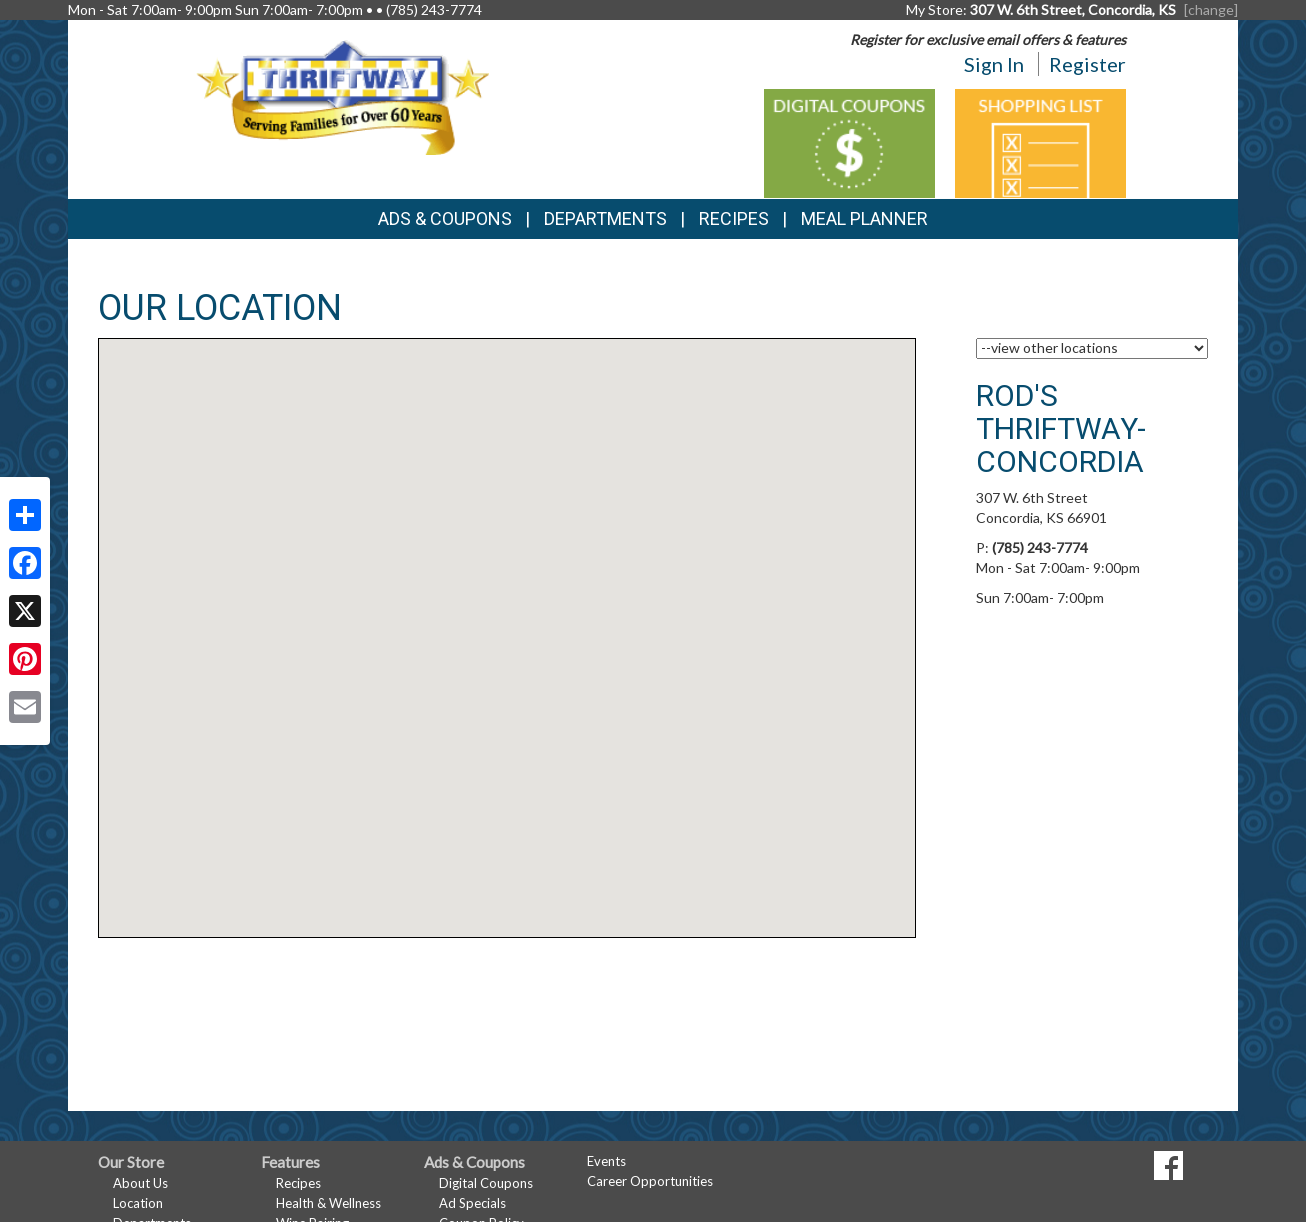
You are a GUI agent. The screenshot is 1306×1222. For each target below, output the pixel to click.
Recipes (734, 218)
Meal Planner (864, 218)
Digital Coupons (486, 1183)
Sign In (994, 64)
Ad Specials (472, 1203)
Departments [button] (605, 218)
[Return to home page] (342, 95)
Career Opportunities (650, 1181)
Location (138, 1203)
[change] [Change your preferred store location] (1211, 9)
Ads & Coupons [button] (445, 218)
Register (1087, 64)
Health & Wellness (328, 1203)
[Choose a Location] (1092, 348)
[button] (507, 619)
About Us (140, 1183)
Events (606, 1161)
